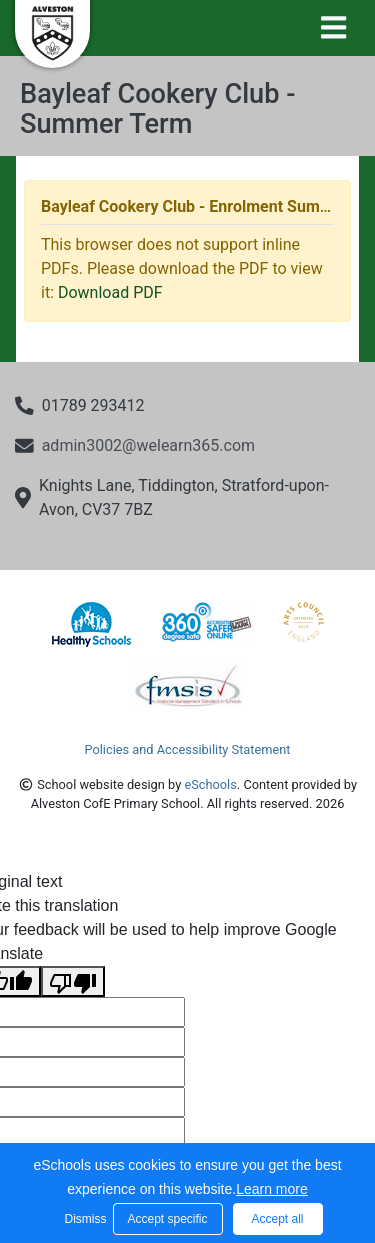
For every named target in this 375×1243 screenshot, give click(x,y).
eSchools (210, 784)
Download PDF (110, 292)
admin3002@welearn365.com (148, 445)
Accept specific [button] (167, 1219)
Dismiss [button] (84, 1219)
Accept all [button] (277, 1219)
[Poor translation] (73, 981)
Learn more (272, 1189)
